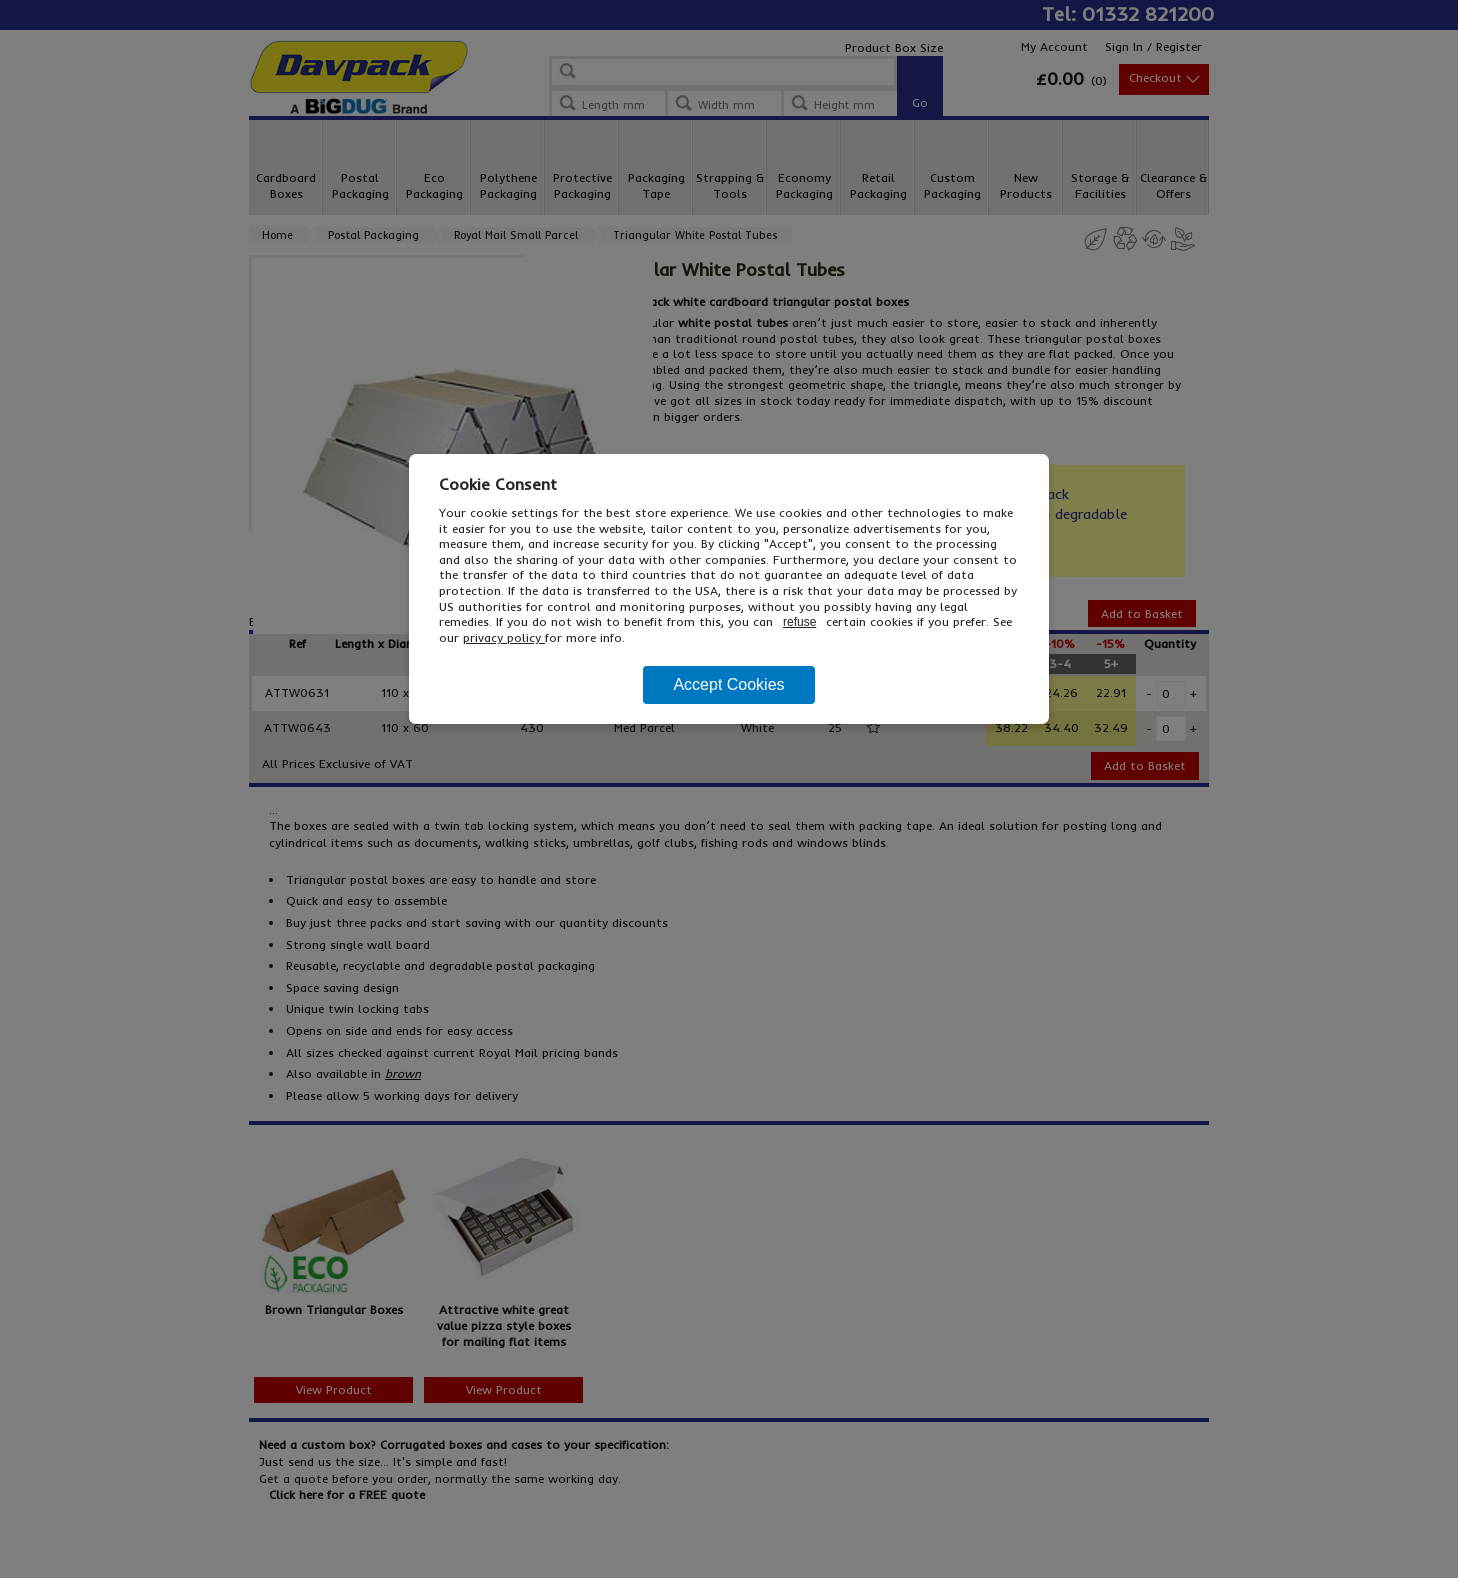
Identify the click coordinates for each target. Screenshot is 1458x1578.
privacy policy (504, 637)
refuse (799, 622)
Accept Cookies (728, 684)
